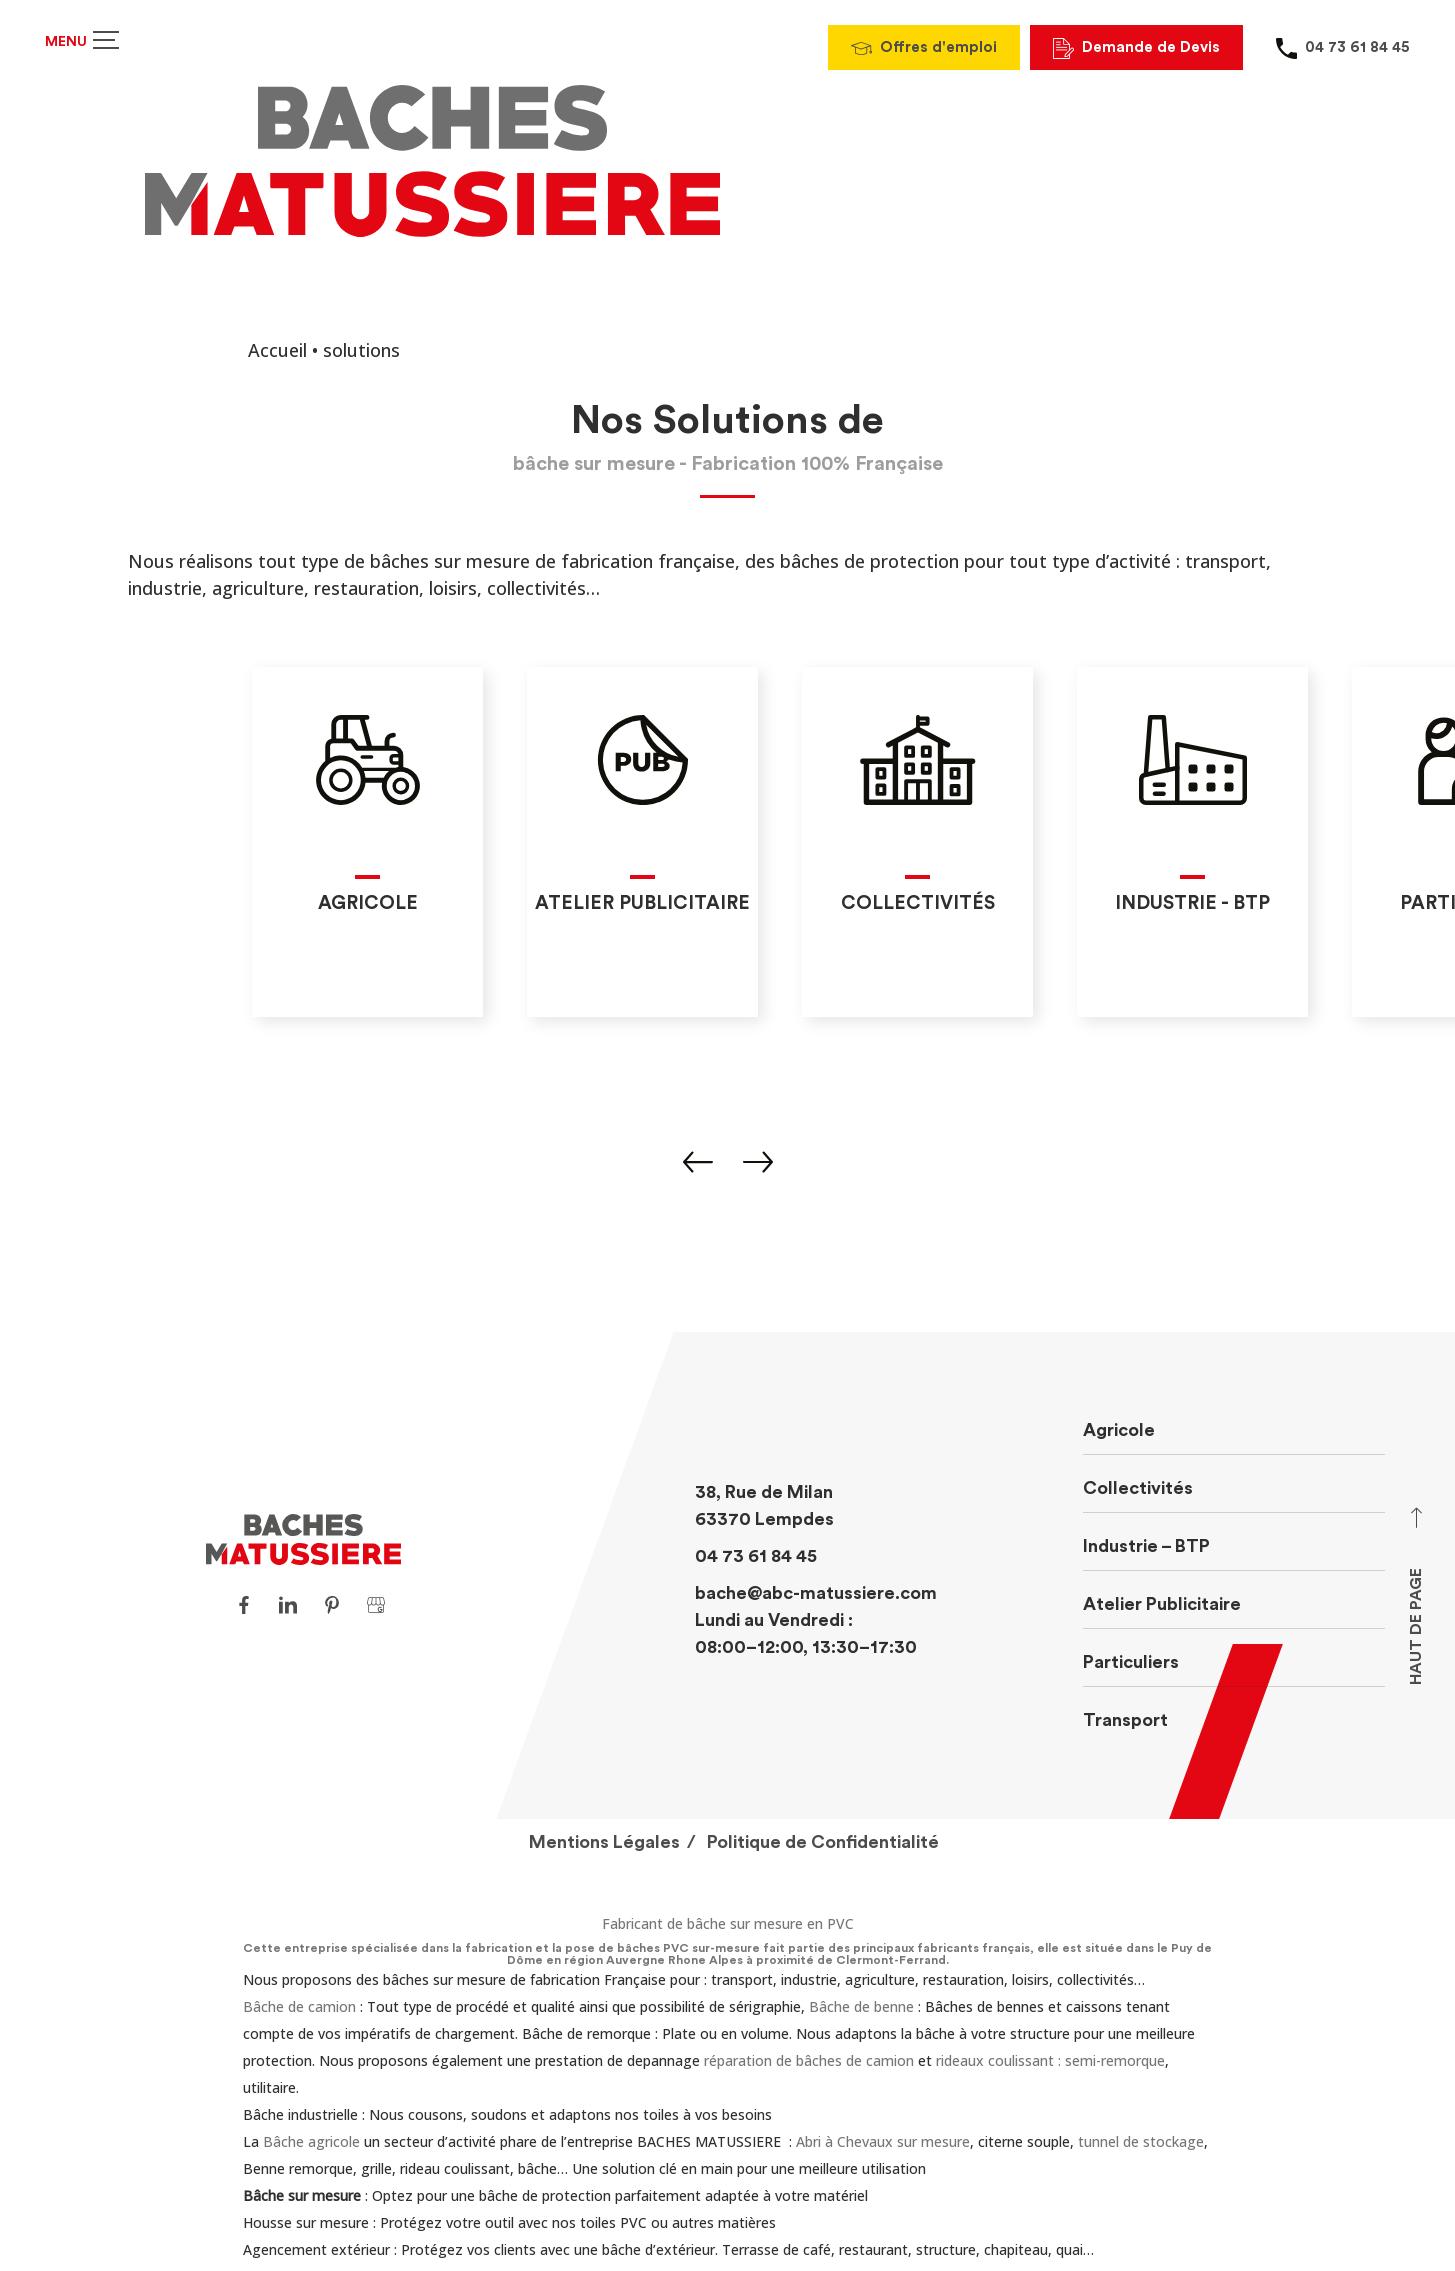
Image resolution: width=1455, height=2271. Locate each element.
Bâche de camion (299, 2006)
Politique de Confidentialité (823, 1842)
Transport (1125, 1720)
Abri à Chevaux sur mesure (883, 2141)
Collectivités (1138, 1488)
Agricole (1119, 1430)
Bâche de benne (861, 2006)
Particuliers (1131, 1662)
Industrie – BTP (1146, 1546)
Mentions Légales (604, 1842)
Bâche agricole (311, 2141)
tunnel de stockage (1141, 2141)
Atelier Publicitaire (1162, 1604)
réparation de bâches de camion (809, 2060)
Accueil (277, 350)
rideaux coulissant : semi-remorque (1050, 2060)
